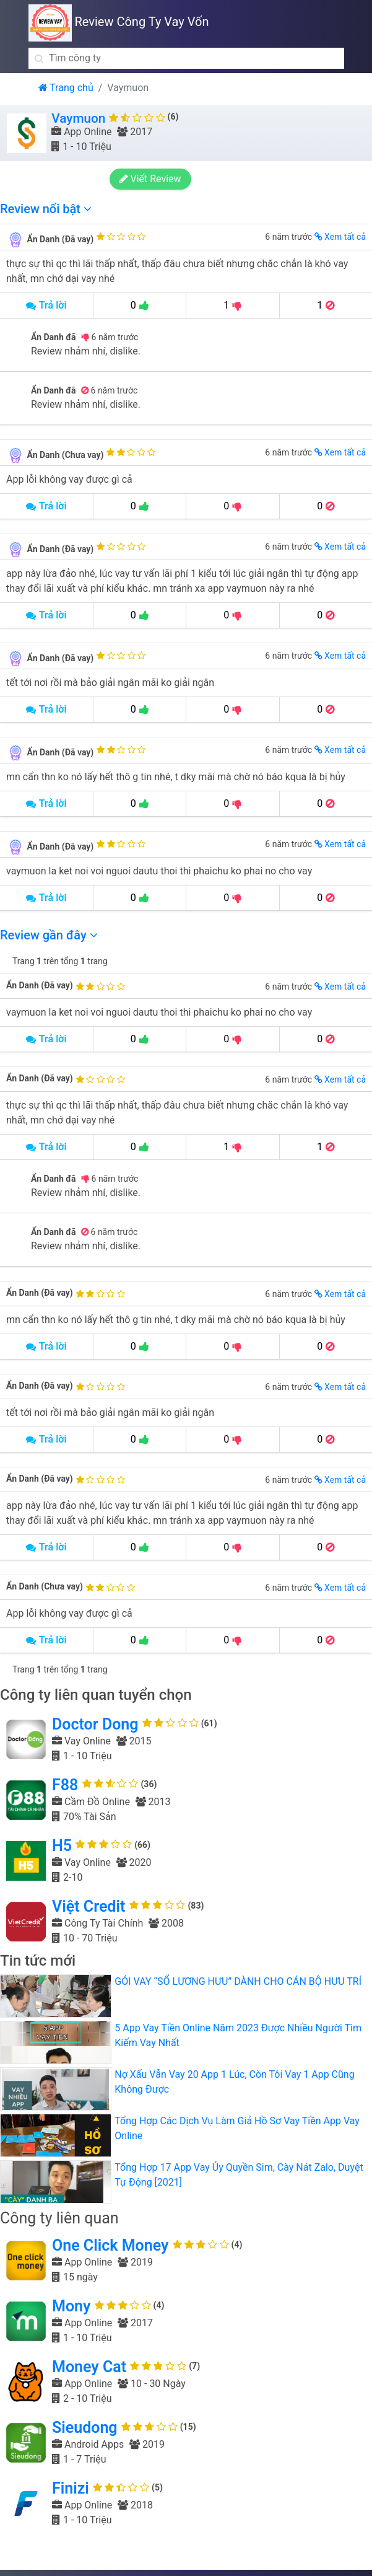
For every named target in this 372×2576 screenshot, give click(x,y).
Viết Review (152, 179)
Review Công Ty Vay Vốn (118, 21)
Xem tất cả (340, 237)
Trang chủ (65, 88)
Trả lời (46, 305)
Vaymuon (78, 118)
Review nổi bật (46, 208)
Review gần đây (49, 935)
